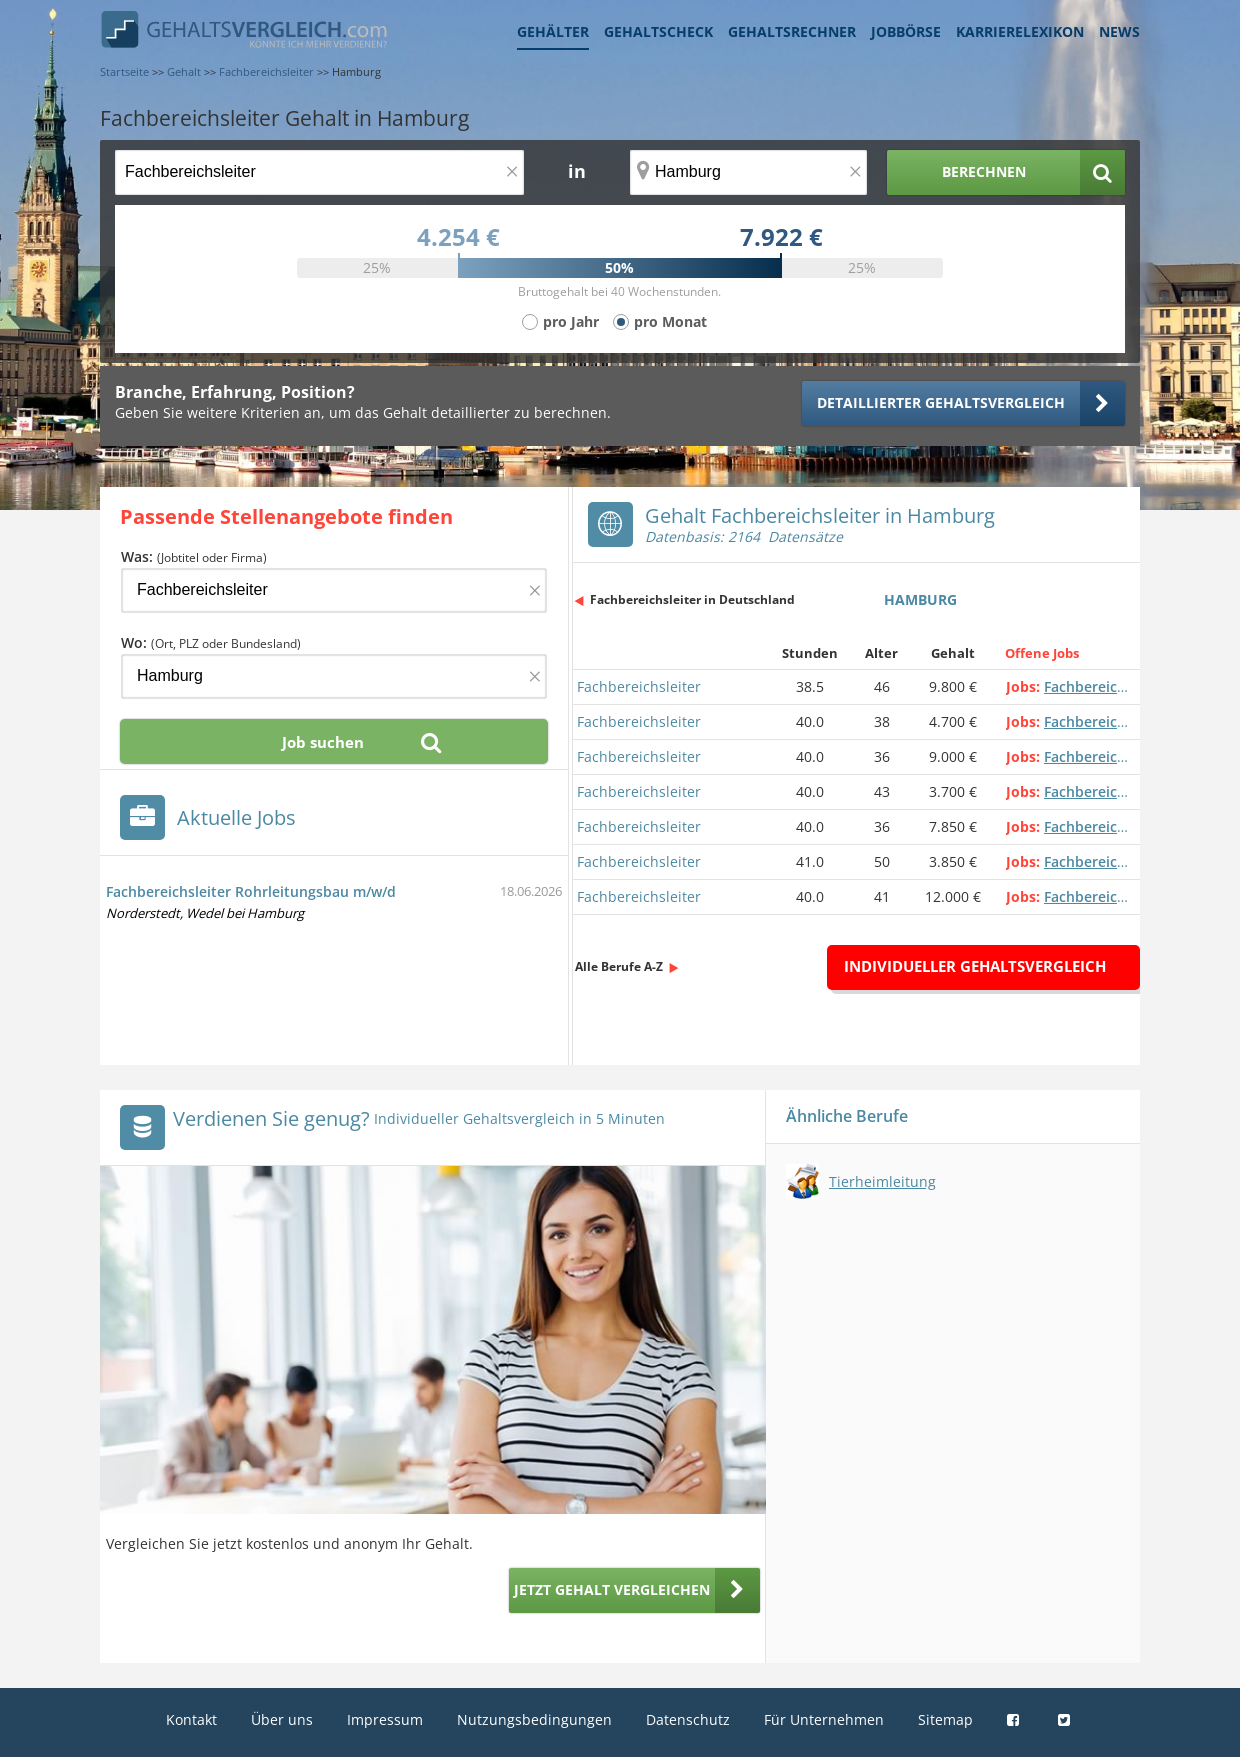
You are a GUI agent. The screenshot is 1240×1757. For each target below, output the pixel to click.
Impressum (385, 1719)
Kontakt (191, 1719)
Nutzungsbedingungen (534, 1719)
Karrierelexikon (1020, 31)
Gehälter (553, 31)
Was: (194, 556)
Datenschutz (688, 1719)
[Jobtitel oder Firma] (334, 590)
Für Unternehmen (824, 1719)
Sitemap (945, 1719)
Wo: (211, 642)
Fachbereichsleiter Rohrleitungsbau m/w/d (251, 891)
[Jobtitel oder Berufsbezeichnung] (319, 172)
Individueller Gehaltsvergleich (975, 966)
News (1119, 31)
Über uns (282, 1719)
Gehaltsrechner (792, 31)
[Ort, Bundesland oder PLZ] (749, 172)
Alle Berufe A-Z (619, 966)
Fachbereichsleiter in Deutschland (692, 599)
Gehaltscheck (658, 31)
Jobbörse (906, 31)
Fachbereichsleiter (639, 686)
